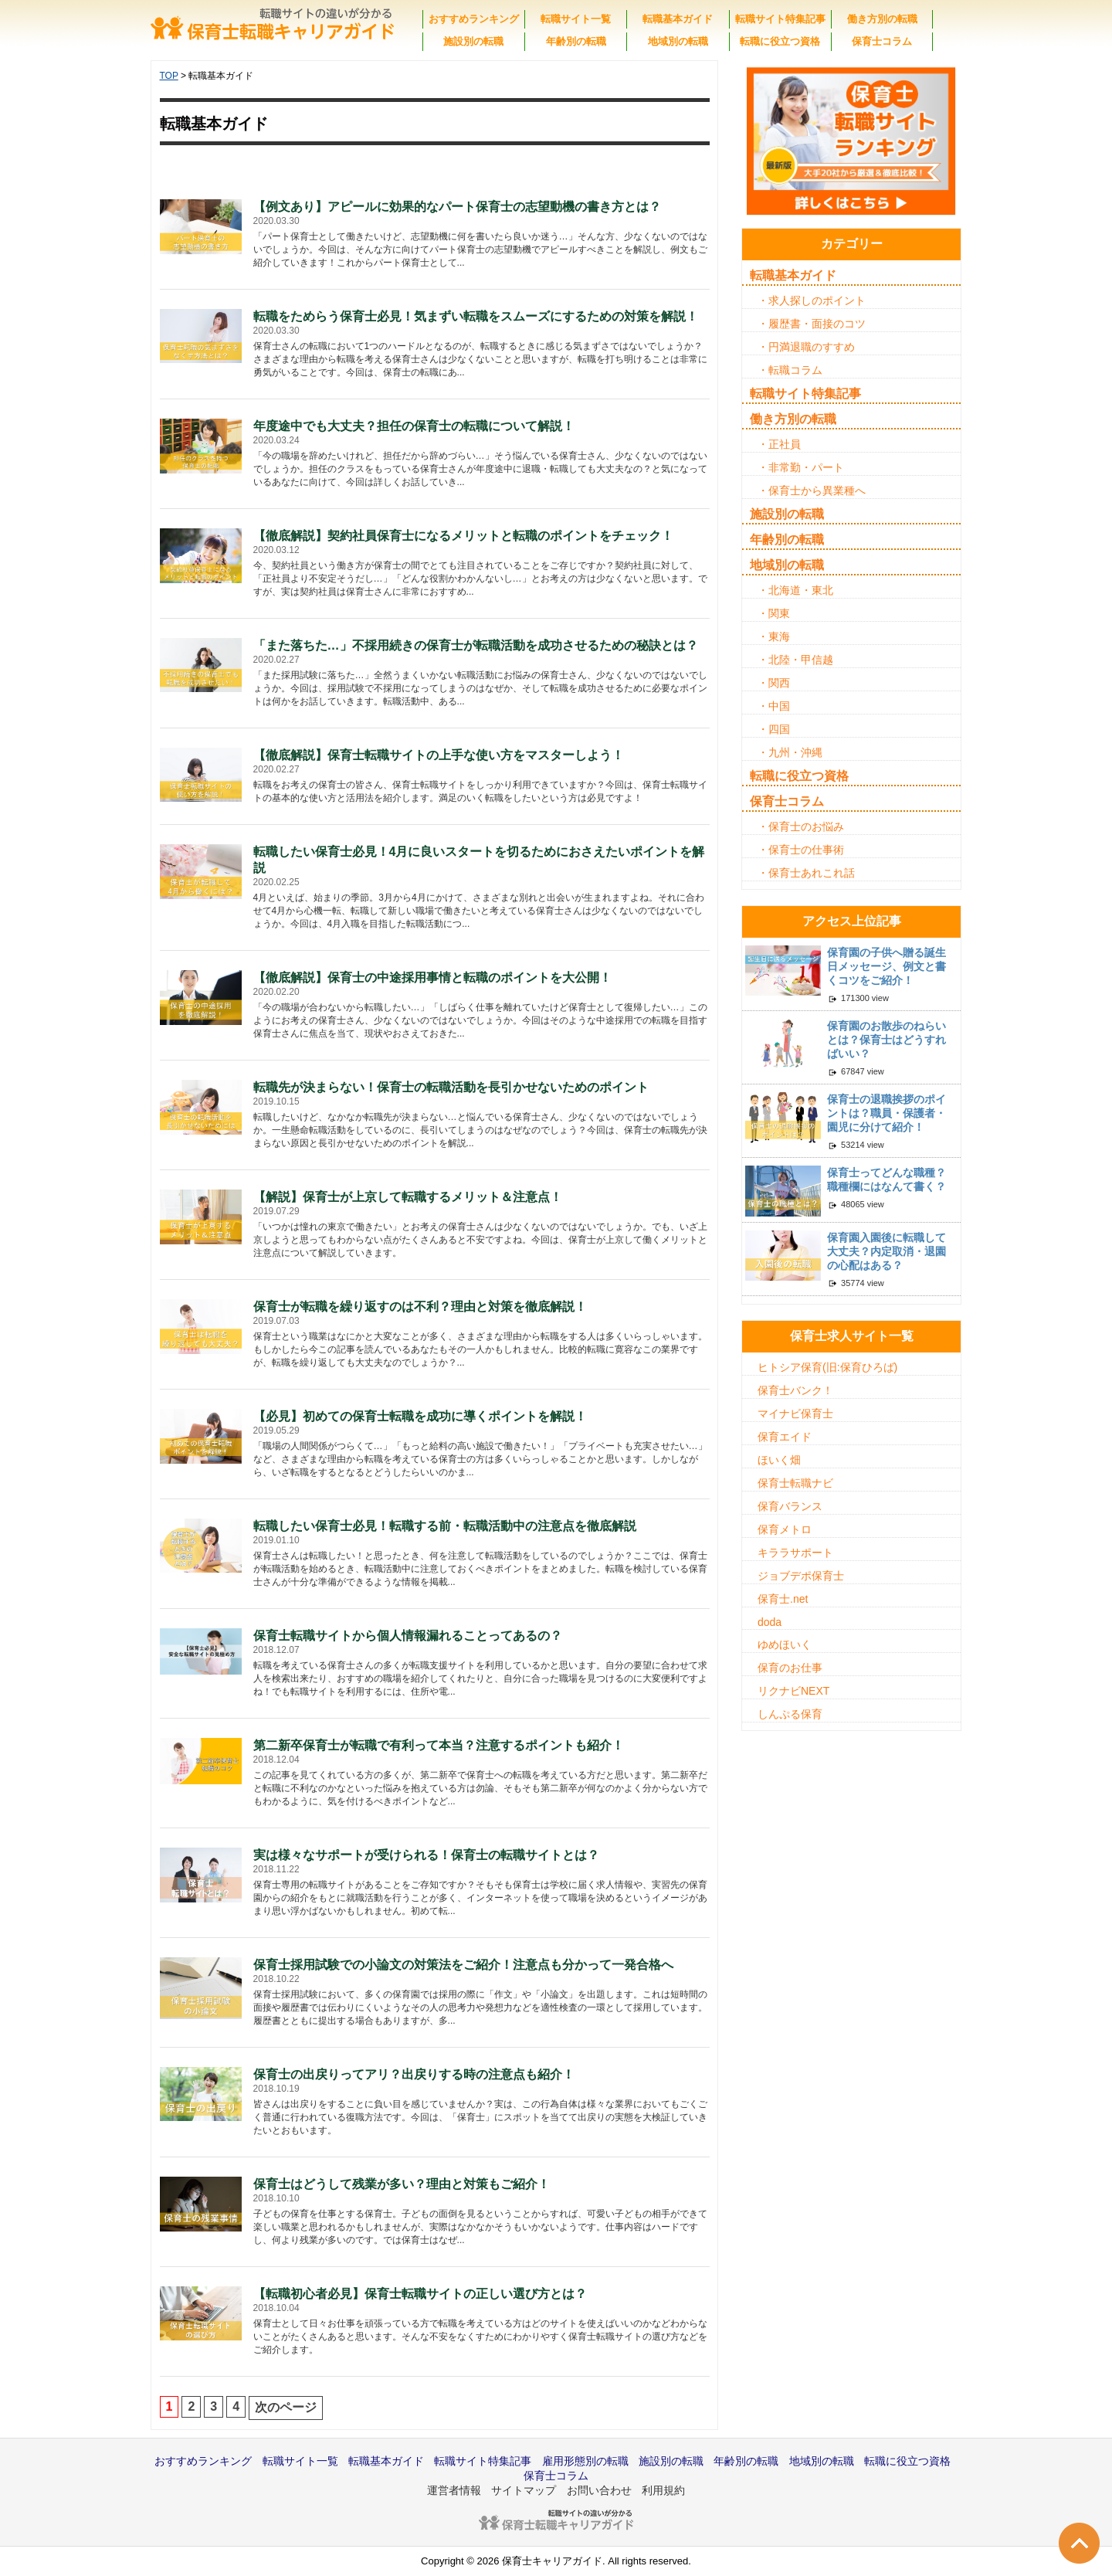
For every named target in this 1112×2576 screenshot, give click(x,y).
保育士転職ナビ (795, 1483)
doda (769, 1622)
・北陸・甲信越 (795, 659)
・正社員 (779, 444)
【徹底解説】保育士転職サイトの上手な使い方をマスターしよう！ (438, 755)
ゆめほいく (785, 1644)
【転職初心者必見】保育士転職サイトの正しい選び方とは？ (420, 2293)
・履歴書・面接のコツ (812, 323)
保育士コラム (882, 41)
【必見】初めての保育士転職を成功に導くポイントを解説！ (420, 1416)
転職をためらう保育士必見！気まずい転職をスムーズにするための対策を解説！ (475, 316)
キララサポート (795, 1552)
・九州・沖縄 (790, 752)
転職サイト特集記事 (780, 19)
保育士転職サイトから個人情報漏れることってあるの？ (407, 1635)
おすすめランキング (474, 19)
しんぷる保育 (790, 1714)
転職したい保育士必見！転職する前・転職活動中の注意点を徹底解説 (444, 1525)
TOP (169, 75)
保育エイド (785, 1437)
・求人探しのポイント (812, 300)
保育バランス (790, 1506)
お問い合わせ (599, 2490)
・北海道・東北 (795, 590)
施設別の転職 (473, 41)
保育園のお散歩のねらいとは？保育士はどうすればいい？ (886, 1040)
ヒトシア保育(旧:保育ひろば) (827, 1367)
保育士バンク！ (795, 1390)
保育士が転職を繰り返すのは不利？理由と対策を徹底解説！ (420, 1306)
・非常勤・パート (801, 467)
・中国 (774, 706)
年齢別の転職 (576, 41)
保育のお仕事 (790, 1667)
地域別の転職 (678, 41)
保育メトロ (785, 1529)
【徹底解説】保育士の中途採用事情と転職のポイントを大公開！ (432, 977)
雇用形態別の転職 (585, 2461)
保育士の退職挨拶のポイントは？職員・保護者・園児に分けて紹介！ (886, 1113)
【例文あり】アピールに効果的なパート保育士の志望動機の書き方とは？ (457, 206)
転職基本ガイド (677, 19)
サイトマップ (523, 2490)
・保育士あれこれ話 (806, 873)
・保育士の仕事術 (801, 849)
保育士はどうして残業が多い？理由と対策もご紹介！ (401, 2184)
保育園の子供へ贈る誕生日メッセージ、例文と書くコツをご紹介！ (886, 966)
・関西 (774, 683)
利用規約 (663, 2490)
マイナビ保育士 (795, 1413)
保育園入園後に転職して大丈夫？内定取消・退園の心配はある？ (886, 1251)
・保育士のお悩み (801, 826)
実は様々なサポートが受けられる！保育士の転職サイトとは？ (426, 1855)
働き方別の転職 (882, 19)
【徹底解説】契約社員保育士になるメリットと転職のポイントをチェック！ (463, 535)
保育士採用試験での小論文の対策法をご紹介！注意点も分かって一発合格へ (463, 1964)
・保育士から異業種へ (812, 490)
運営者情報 (454, 2490)
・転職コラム (790, 370)
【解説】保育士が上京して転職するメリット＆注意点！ (407, 1196)
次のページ (286, 2407)
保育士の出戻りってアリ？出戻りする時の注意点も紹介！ (414, 2074)
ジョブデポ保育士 (801, 1576)
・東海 (774, 636)
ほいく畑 (779, 1460)
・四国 (774, 729)
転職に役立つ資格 (780, 41)
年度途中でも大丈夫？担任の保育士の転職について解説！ (414, 426)
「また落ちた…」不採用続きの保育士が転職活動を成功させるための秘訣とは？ (475, 645)
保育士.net (783, 1599)
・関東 (774, 613)
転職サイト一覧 (576, 19)
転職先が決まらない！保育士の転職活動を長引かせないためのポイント (451, 1087)
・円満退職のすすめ (806, 347)
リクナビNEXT (793, 1691)
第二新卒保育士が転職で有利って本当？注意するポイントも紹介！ (438, 1745)
